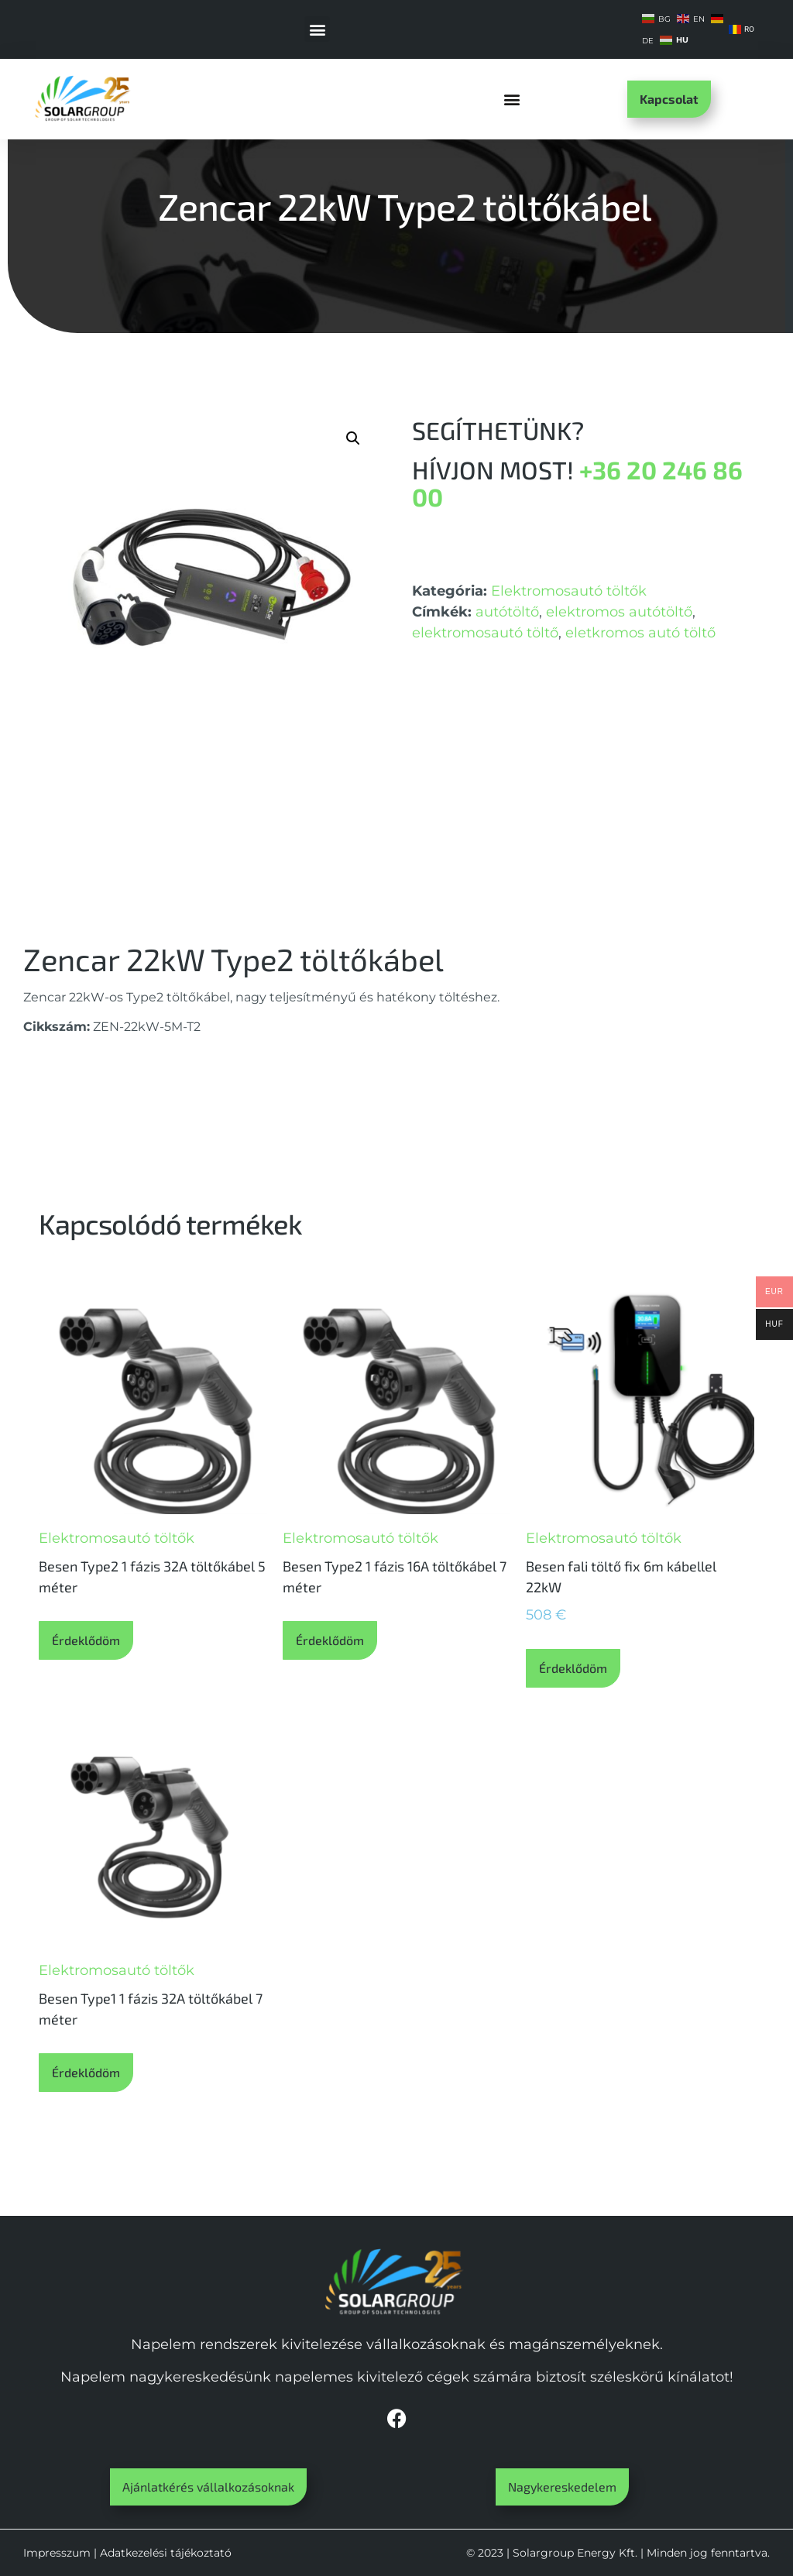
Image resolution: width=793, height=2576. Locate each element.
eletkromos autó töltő (640, 632)
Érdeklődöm (86, 1640)
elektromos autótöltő (619, 611)
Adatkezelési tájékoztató (166, 2553)
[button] (317, 29)
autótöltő (507, 611)
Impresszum (57, 2553)
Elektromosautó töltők (569, 590)
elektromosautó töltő (485, 632)
